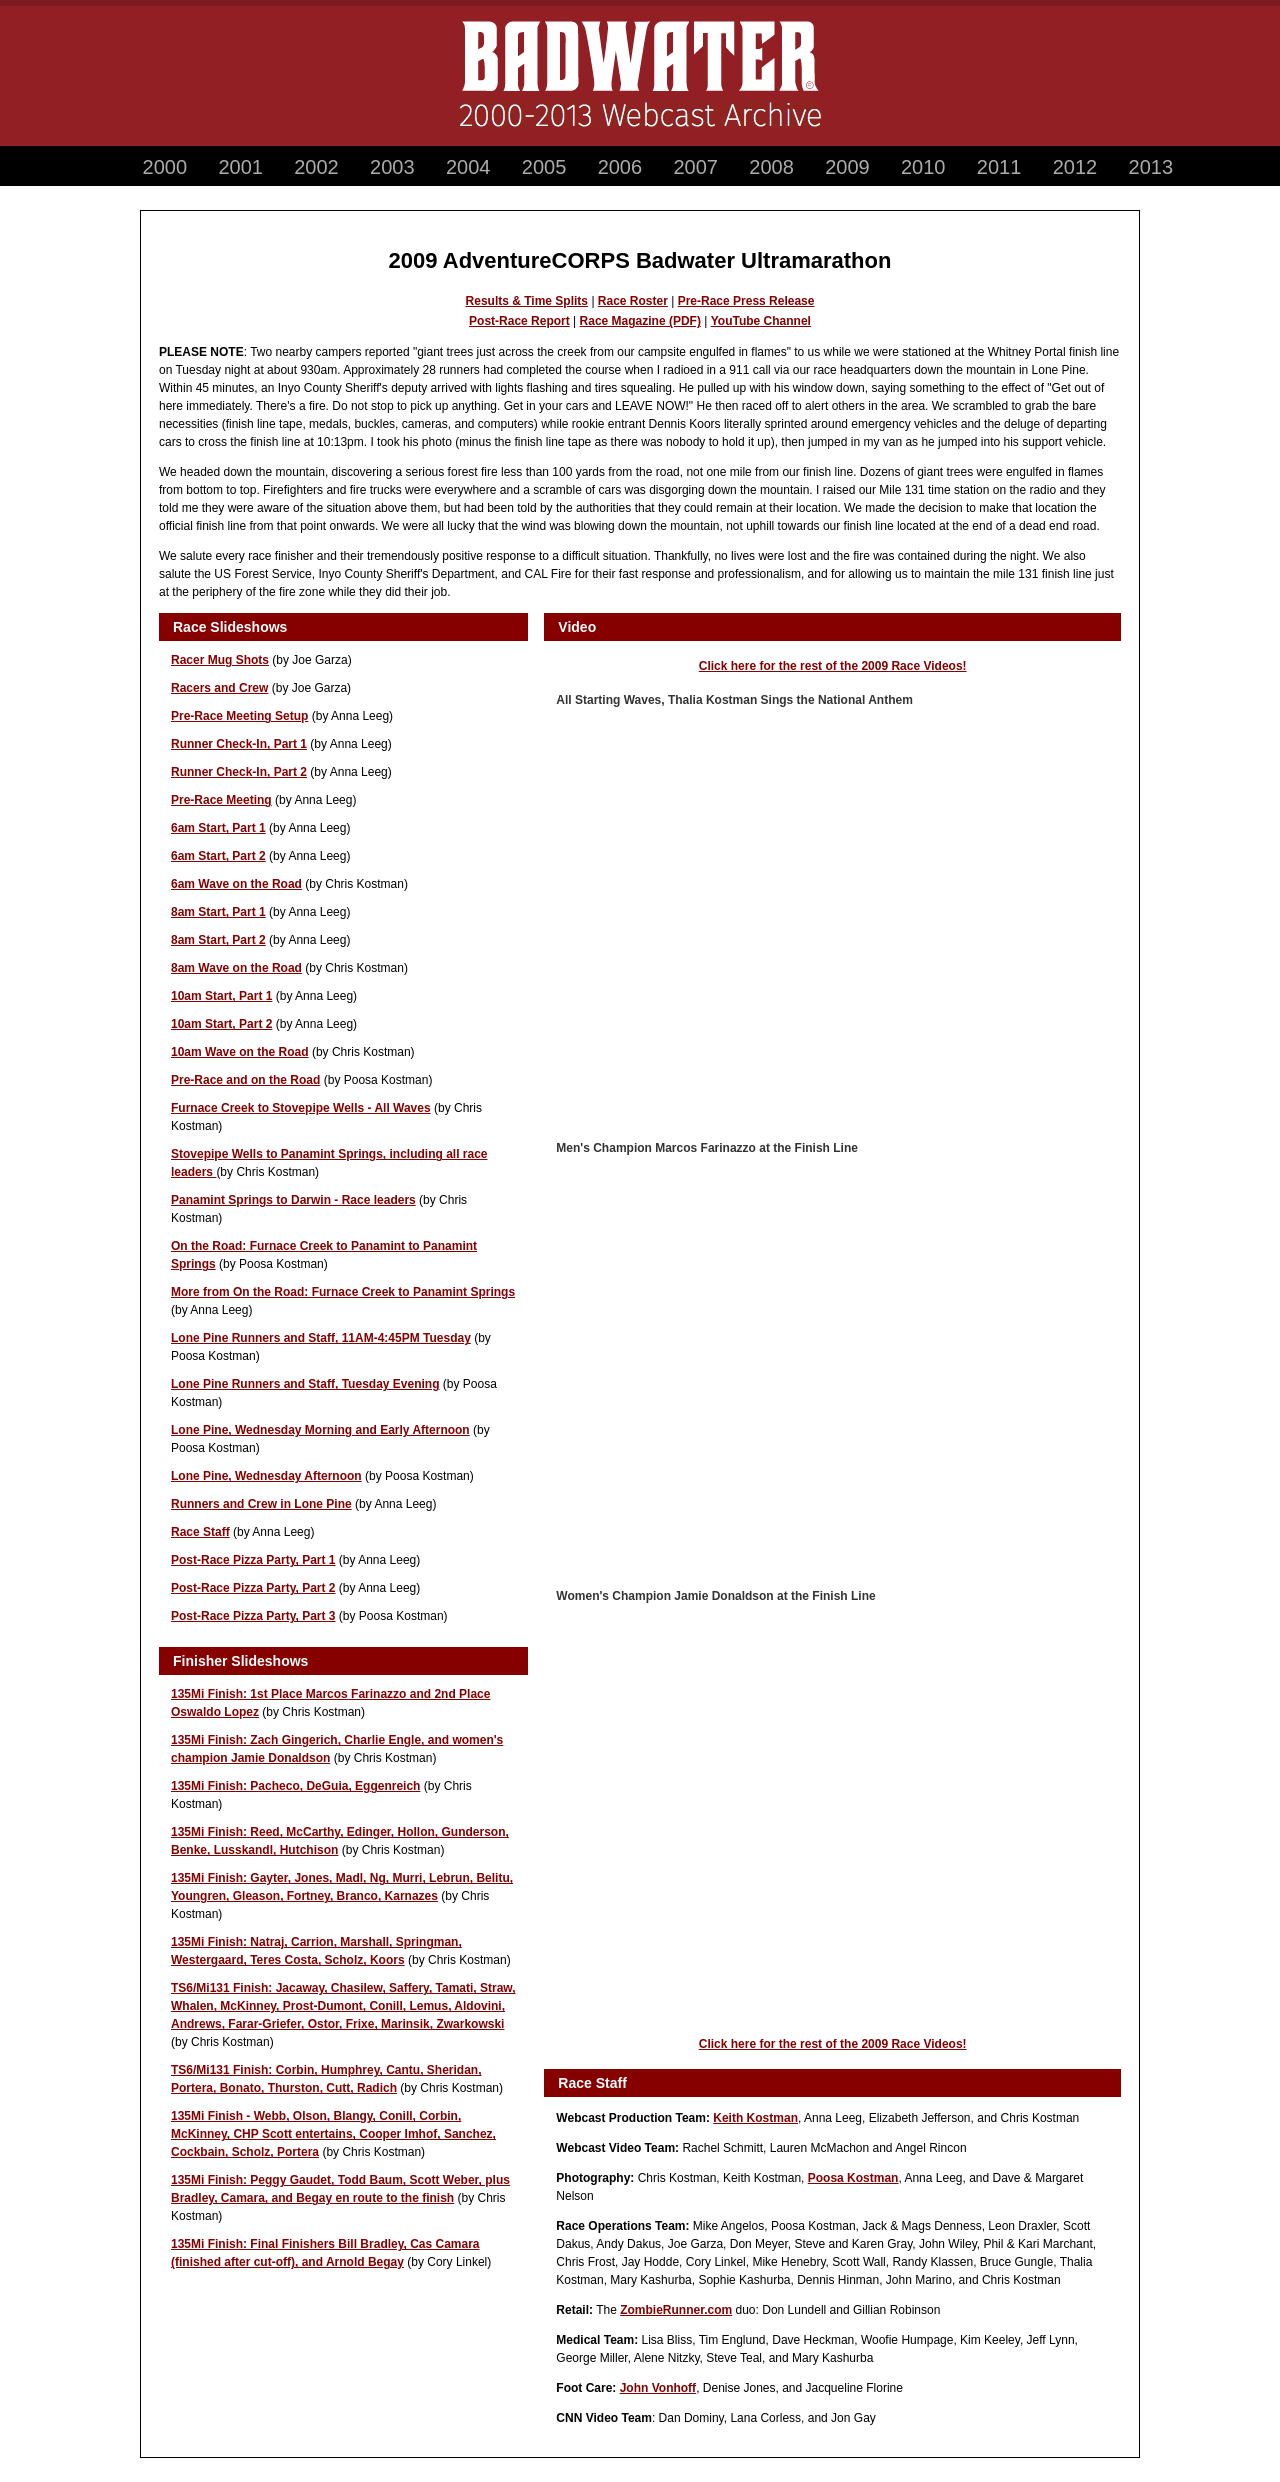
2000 (165, 167)
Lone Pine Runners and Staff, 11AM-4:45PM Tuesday (321, 1338)
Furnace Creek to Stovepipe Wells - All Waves (301, 1108)
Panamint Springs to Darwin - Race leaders (293, 1200)
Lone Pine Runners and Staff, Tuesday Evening (305, 1384)
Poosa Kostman (853, 2178)
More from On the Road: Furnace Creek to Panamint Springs (343, 1292)
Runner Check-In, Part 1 (239, 744)
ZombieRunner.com (676, 2310)
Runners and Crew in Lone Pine (261, 1504)
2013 (1151, 167)
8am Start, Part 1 (218, 912)
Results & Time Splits (527, 301)
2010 (923, 167)
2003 (392, 167)
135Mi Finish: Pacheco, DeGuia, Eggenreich (295, 1786)
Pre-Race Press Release (746, 301)
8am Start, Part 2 (218, 940)
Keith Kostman (755, 2118)
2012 (1075, 167)
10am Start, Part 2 (221, 1024)
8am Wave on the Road (236, 968)
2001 (240, 167)
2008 (771, 167)
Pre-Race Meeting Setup (239, 716)
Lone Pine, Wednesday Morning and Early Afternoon (320, 1430)
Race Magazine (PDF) (640, 321)
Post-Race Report (519, 321)
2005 (544, 167)
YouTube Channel (761, 321)
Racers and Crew (219, 688)
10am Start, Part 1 (221, 996)
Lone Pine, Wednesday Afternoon (266, 1476)
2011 (999, 167)
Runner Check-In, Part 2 (239, 772)
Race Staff (200, 1532)
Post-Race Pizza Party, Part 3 (253, 1616)
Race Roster (633, 301)
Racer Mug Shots (220, 660)
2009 (847, 167)
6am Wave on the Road (236, 884)
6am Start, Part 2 (218, 856)
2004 (468, 167)
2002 (316, 167)
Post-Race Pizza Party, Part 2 (253, 1588)
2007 (695, 167)
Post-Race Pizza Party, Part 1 (253, 1560)
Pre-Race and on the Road (245, 1080)
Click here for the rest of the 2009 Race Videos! (833, 666)
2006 (620, 167)
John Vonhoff (658, 2388)
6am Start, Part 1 (218, 828)
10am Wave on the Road (240, 1052)
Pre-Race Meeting (221, 800)
